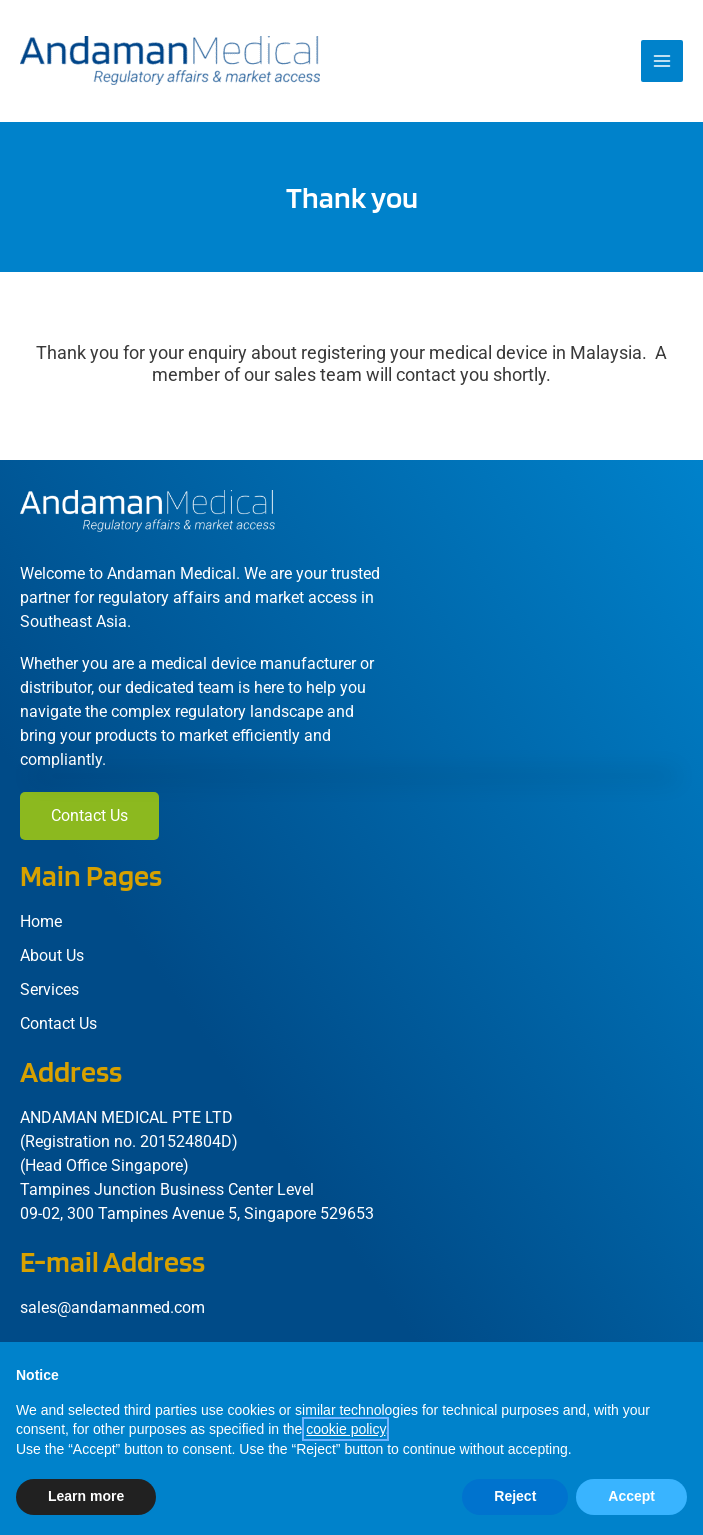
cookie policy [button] (345, 1429)
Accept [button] (631, 1496)
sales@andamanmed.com (112, 1307)
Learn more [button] (86, 1496)
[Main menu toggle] (662, 61)
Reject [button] (515, 1496)
